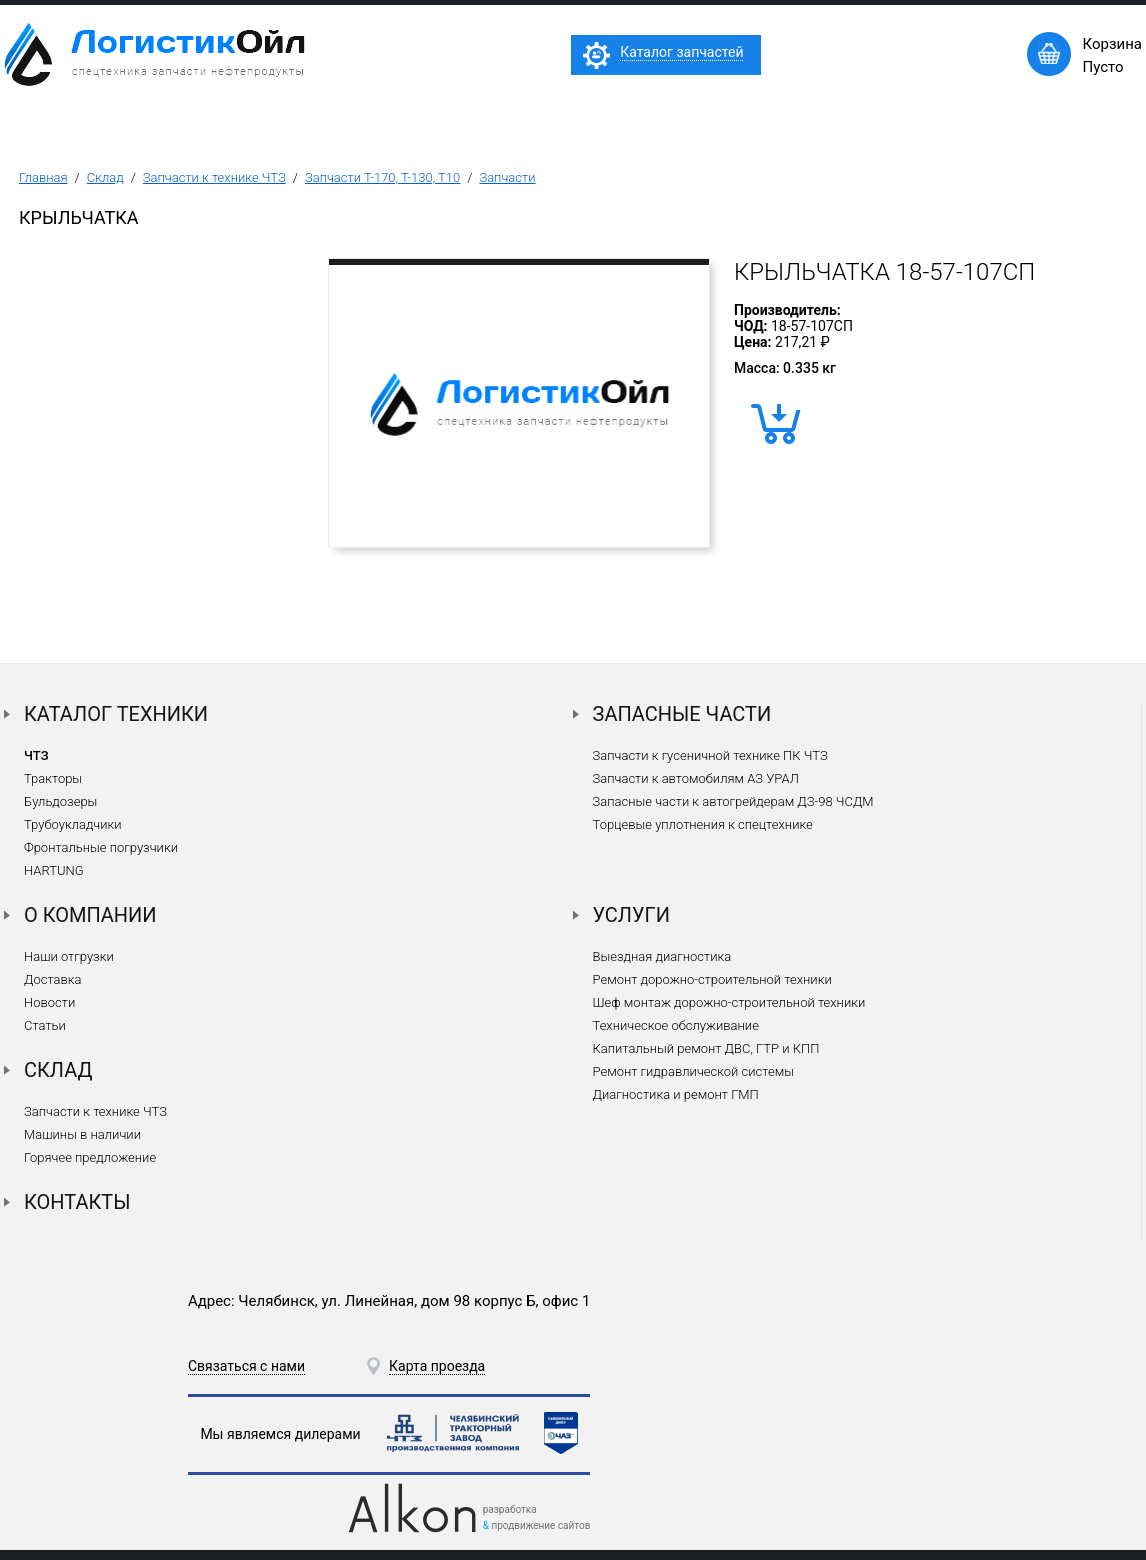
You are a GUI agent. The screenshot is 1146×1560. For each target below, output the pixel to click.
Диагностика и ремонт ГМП (676, 1094)
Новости (49, 1002)
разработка (510, 1509)
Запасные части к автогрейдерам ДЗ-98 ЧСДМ (733, 801)
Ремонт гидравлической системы (693, 1071)
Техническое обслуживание (676, 1025)
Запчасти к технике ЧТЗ (214, 177)
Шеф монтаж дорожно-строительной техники (729, 1002)
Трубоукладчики (73, 824)
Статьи (45, 1025)
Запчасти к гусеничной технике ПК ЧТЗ (710, 755)
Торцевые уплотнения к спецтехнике (703, 824)
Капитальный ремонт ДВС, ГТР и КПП (706, 1048)
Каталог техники (116, 714)
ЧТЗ (36, 755)
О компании (90, 915)
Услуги (632, 915)
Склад (105, 177)
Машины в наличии (82, 1134)
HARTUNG (54, 870)
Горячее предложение (90, 1157)
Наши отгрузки (69, 956)
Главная (43, 177)
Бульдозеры (60, 801)
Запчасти (507, 177)
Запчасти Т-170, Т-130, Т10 (382, 177)
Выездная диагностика (662, 956)
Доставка (52, 979)
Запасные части (682, 714)
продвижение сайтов (540, 1525)
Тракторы (53, 778)
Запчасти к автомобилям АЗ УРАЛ (696, 778)
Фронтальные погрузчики (101, 847)
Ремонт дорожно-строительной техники (712, 979)
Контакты (77, 1202)
